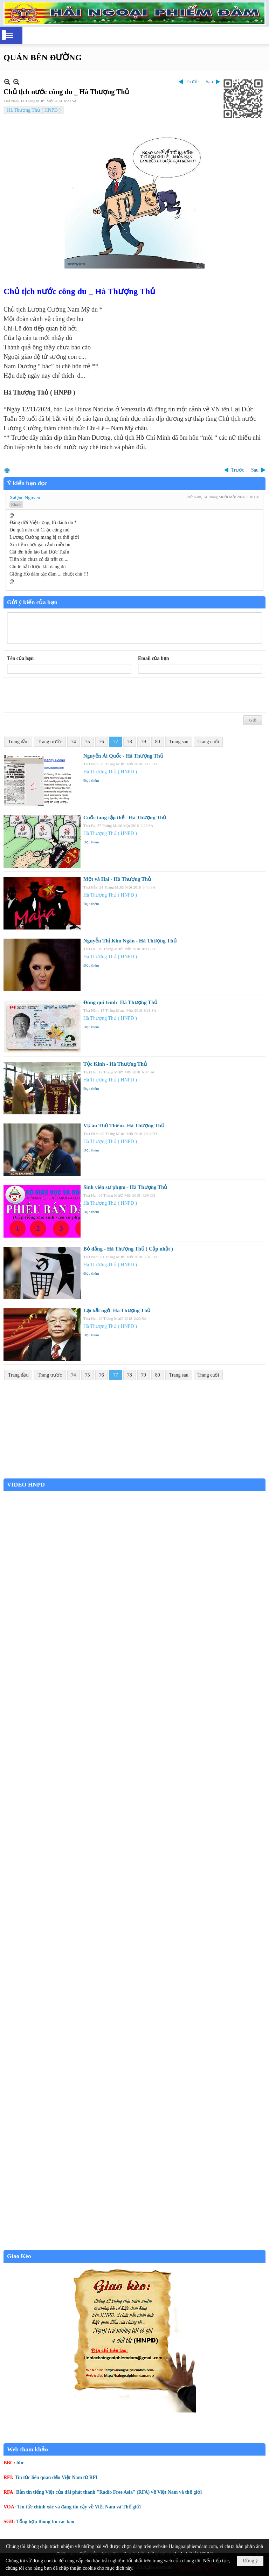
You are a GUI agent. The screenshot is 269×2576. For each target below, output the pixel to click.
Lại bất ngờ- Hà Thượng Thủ (116, 1310)
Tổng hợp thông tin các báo (45, 2521)
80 (157, 741)
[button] (9, 35)
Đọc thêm (91, 780)
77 (115, 741)
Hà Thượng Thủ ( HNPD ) (34, 110)
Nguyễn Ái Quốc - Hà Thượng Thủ (123, 756)
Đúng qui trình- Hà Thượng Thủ (120, 1002)
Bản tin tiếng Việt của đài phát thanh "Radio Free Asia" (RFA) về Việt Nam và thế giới (109, 2492)
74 (73, 741)
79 (143, 741)
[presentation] (60, 695)
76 (101, 741)
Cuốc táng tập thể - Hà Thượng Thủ (124, 817)
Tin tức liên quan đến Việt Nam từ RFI (56, 2477)
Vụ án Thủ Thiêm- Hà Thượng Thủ (123, 1125)
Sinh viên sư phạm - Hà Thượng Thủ (125, 1187)
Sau (209, 81)
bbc (20, 2462)
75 (87, 741)
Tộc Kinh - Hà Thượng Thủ (115, 1064)
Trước (192, 81)
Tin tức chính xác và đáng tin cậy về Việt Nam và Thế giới (79, 2506)
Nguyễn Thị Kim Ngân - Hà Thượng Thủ (130, 941)
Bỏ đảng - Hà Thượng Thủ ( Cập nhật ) (128, 1249)
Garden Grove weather (134, 1474)
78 (129, 741)
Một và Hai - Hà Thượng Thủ (117, 879)
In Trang (7, 470)
